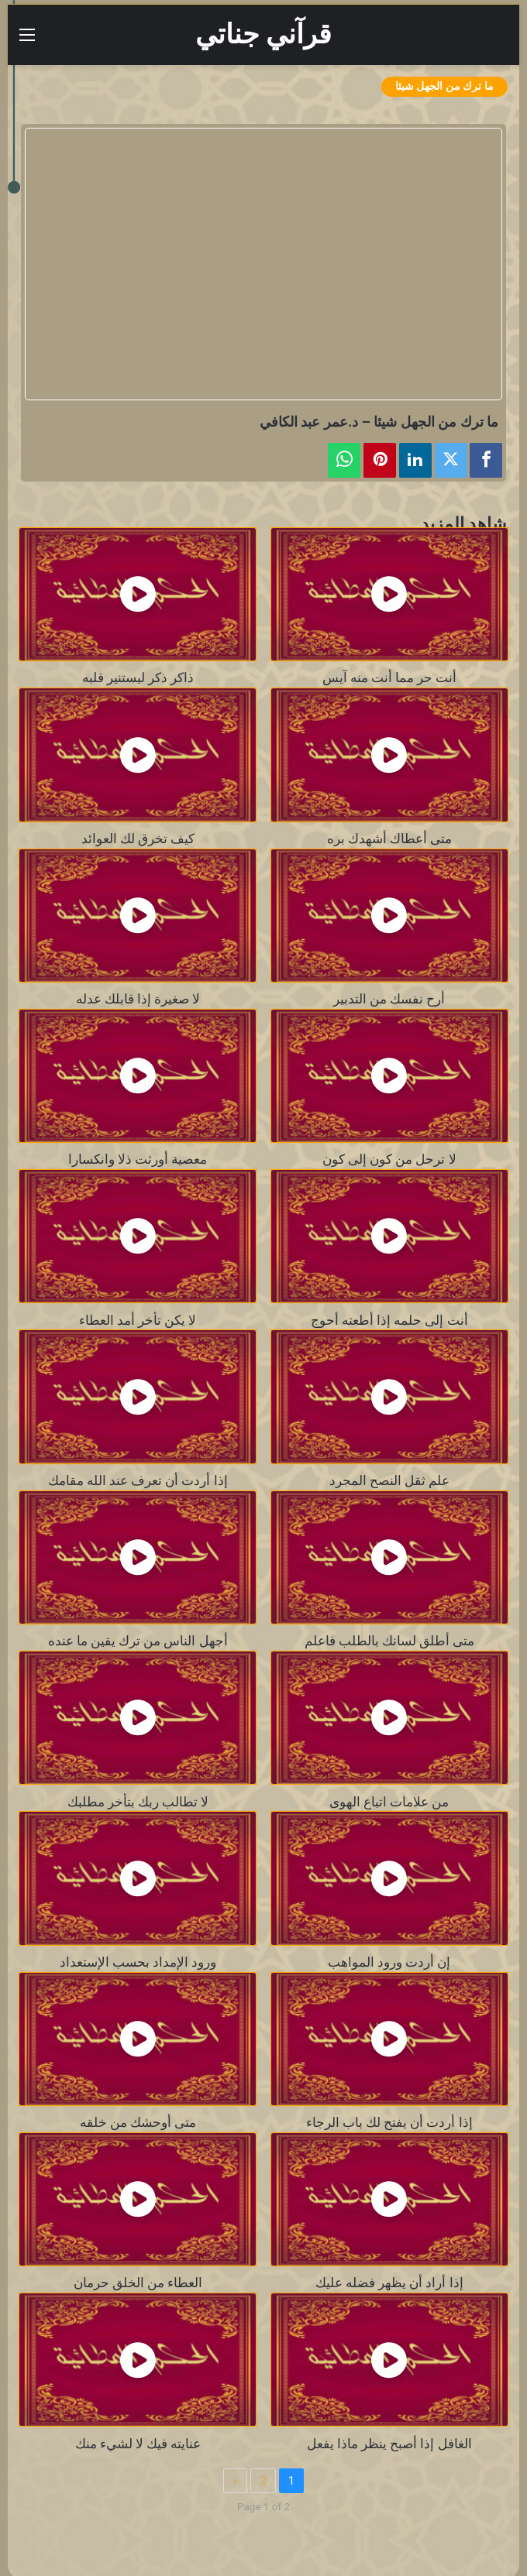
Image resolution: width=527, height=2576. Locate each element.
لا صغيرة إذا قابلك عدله (138, 999)
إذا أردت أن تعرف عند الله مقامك (138, 1480)
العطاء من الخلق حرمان (138, 2283)
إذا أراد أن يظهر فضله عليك (389, 2283)
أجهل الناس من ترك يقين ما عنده (138, 1641)
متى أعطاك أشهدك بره (389, 839)
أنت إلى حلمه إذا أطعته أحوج (389, 1320)
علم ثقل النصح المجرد (389, 1480)
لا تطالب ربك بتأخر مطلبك (137, 1802)
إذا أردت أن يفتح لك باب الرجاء (389, 2122)
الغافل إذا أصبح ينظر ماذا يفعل (389, 2444)
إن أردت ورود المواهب (389, 1962)
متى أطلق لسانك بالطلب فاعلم (389, 1641)
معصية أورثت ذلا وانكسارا (137, 1159)
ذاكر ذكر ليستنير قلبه (138, 678)
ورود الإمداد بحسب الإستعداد (138, 1962)
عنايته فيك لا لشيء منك (138, 2444)
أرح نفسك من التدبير (389, 999)
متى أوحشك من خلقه (138, 2122)
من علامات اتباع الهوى (389, 1802)
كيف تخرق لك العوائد (138, 839)
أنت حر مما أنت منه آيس (389, 678)
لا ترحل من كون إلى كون (389, 1159)
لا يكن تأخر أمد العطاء (137, 1320)
